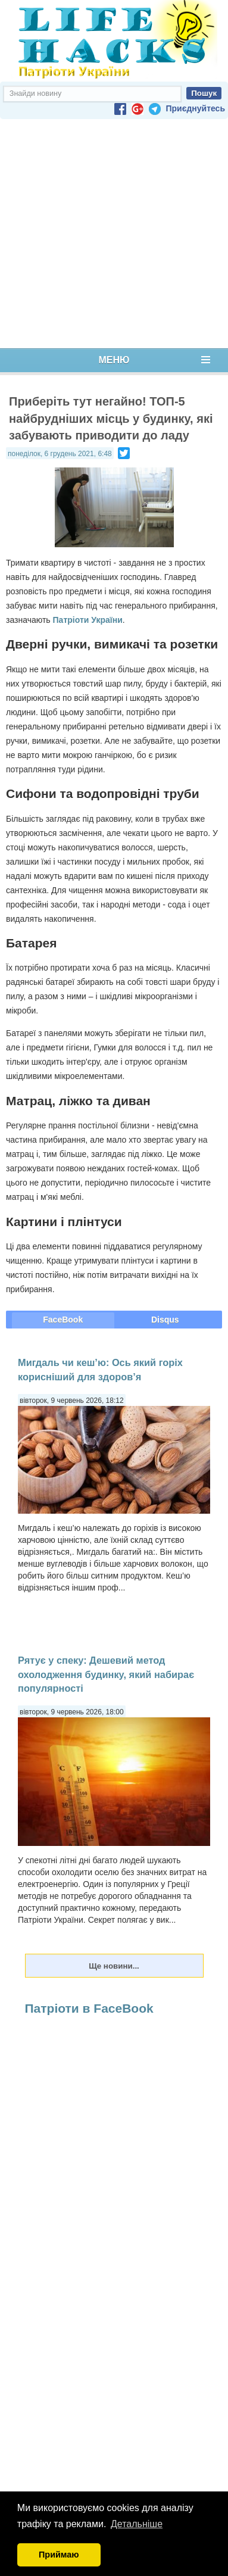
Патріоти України (88, 620)
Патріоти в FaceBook (89, 2008)
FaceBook (63, 1319)
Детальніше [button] (137, 2524)
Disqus (165, 1319)
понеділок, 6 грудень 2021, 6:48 (60, 454)
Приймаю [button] (59, 2554)
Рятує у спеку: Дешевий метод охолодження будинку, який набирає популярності (106, 1674)
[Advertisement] (111, 233)
